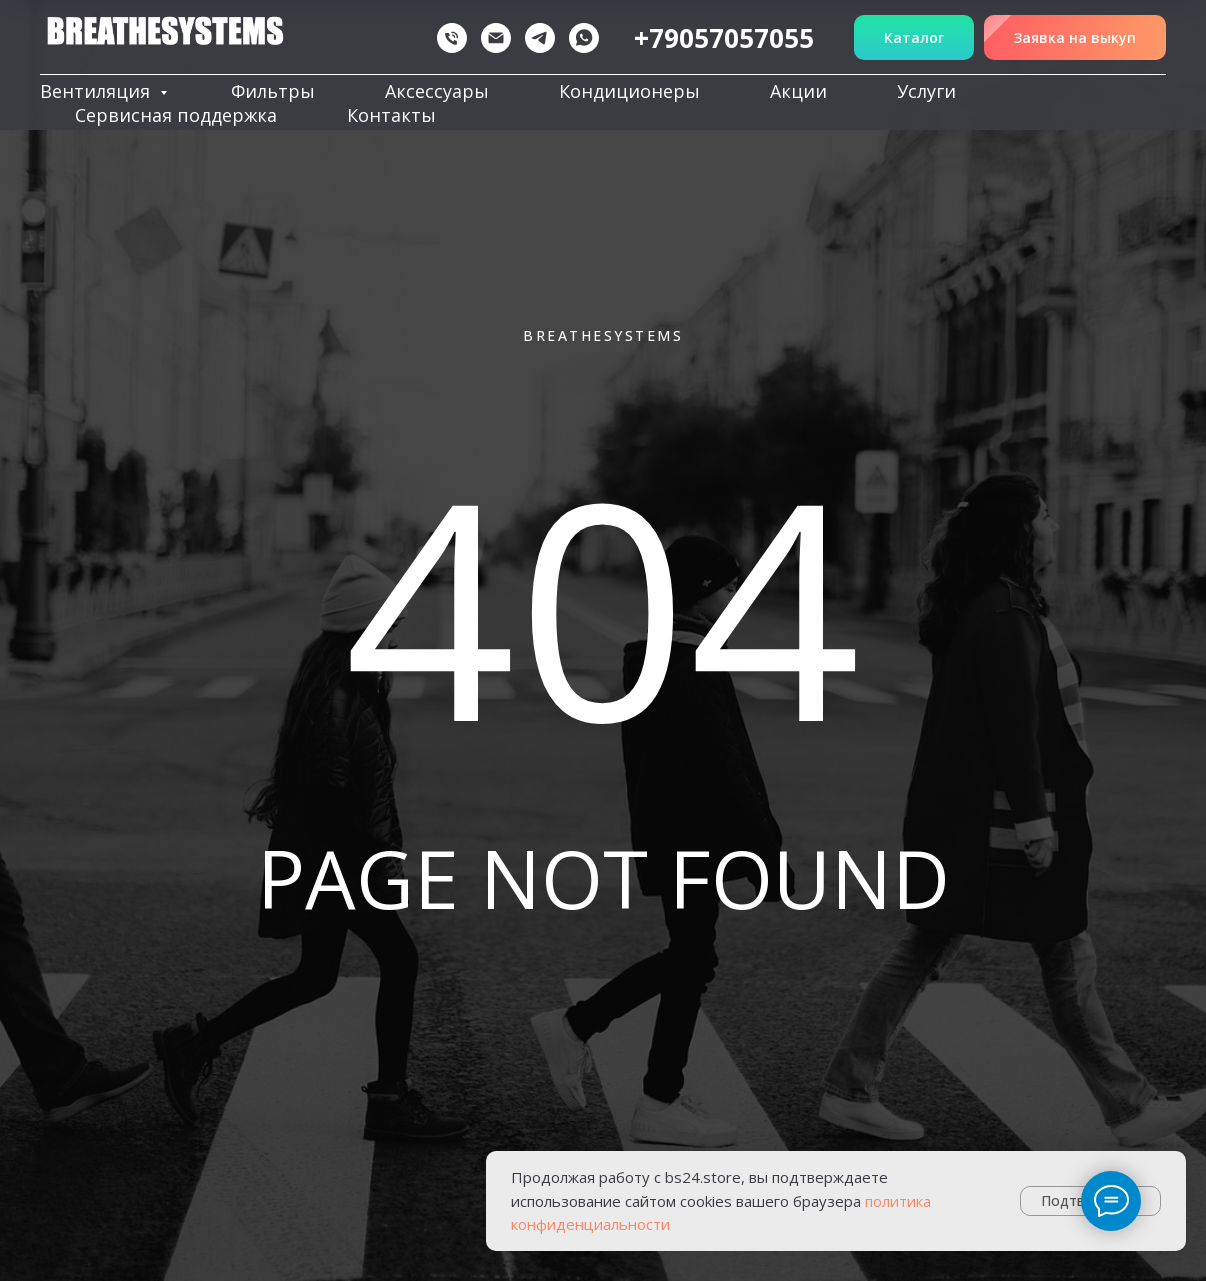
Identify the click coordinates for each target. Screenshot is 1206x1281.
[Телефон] (452, 38)
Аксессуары (437, 91)
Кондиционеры (629, 91)
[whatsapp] (584, 38)
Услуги (926, 91)
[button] (1075, 37)
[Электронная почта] (496, 38)
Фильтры (273, 91)
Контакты (391, 115)
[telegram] (540, 38)
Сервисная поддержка (176, 115)
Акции (798, 91)
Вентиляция (97, 91)
